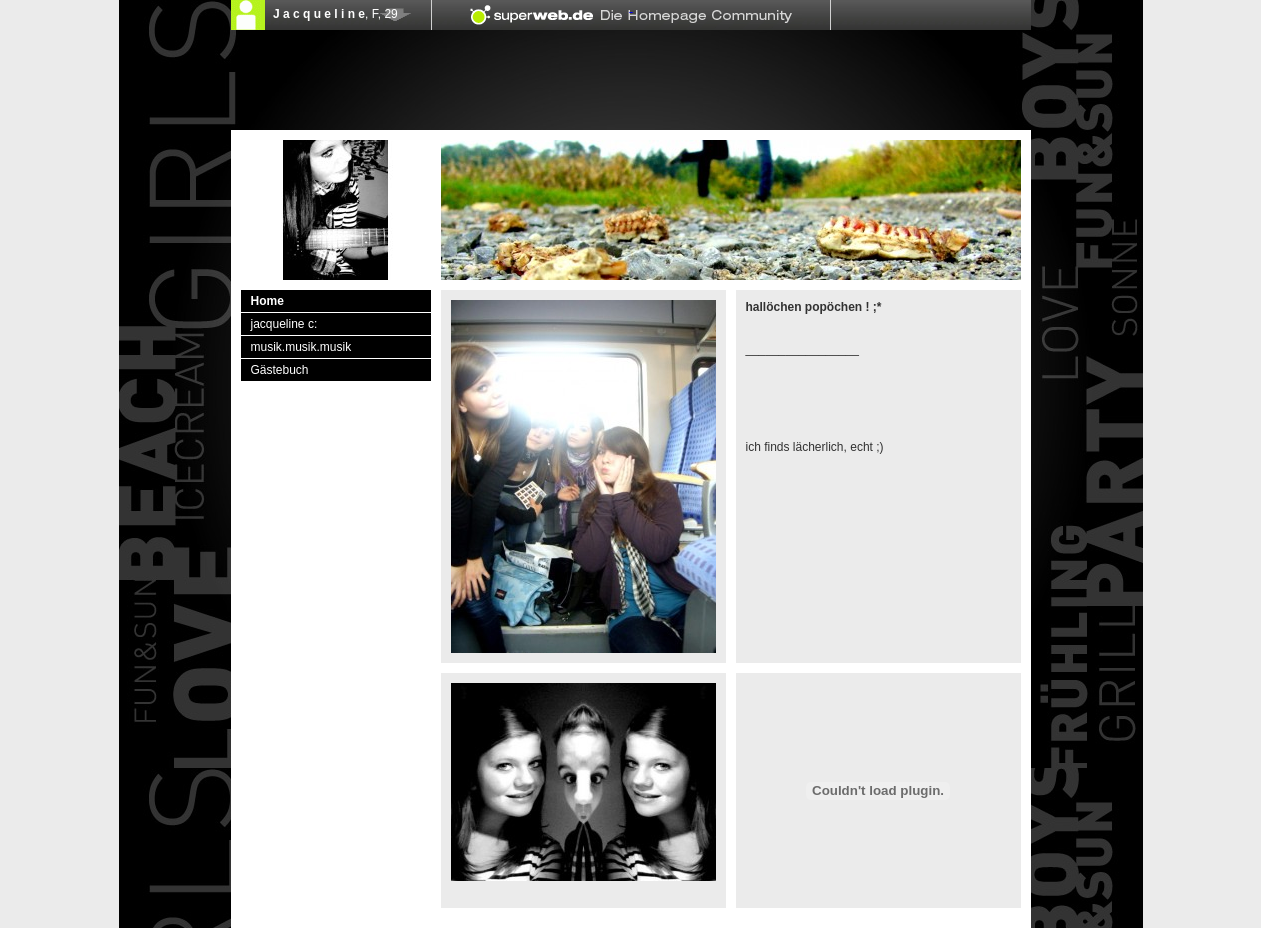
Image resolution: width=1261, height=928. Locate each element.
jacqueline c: (284, 324)
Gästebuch (280, 370)
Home (267, 301)
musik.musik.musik (301, 347)
